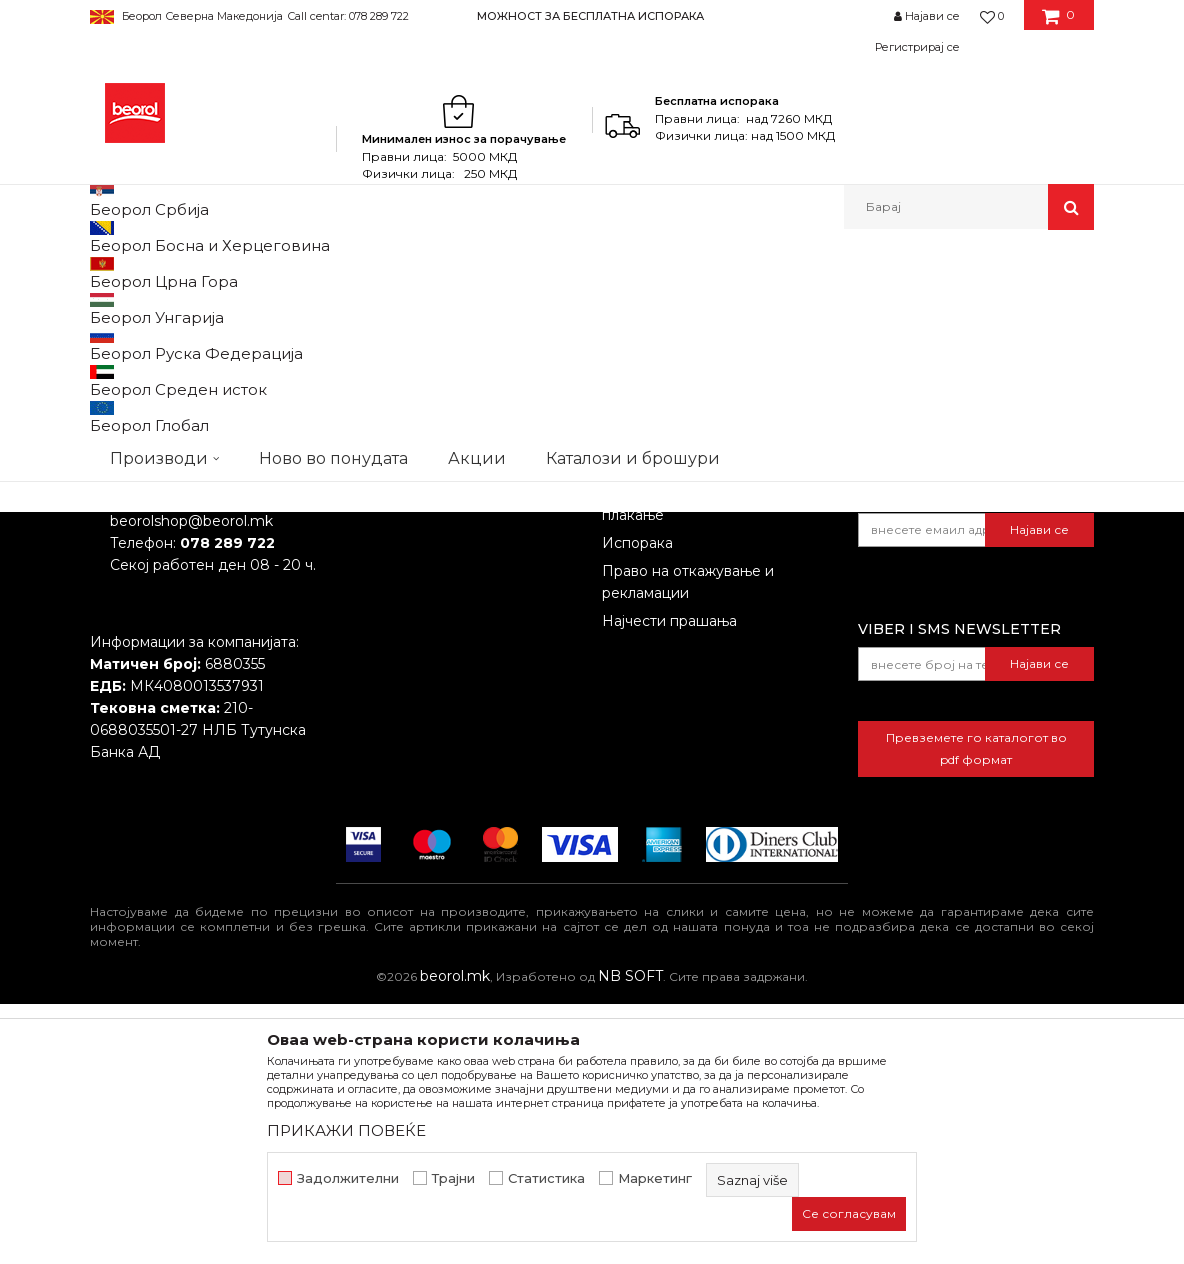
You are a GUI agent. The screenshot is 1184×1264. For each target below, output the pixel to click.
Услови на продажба (677, 669)
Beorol (108, 272)
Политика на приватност (691, 725)
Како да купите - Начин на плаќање (697, 764)
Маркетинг (655, 1178)
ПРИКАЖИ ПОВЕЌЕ (346, 1130)
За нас (369, 669)
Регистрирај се (917, 47)
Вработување (395, 725)
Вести (368, 697)
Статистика (546, 1178)
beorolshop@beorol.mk (191, 781)
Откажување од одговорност (707, 697)
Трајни (453, 1178)
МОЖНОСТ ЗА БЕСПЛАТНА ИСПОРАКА (590, 16)
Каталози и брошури (421, 753)
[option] (591, 15)
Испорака (637, 803)
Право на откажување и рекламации (688, 842)
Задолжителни (348, 1178)
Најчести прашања (669, 881)
